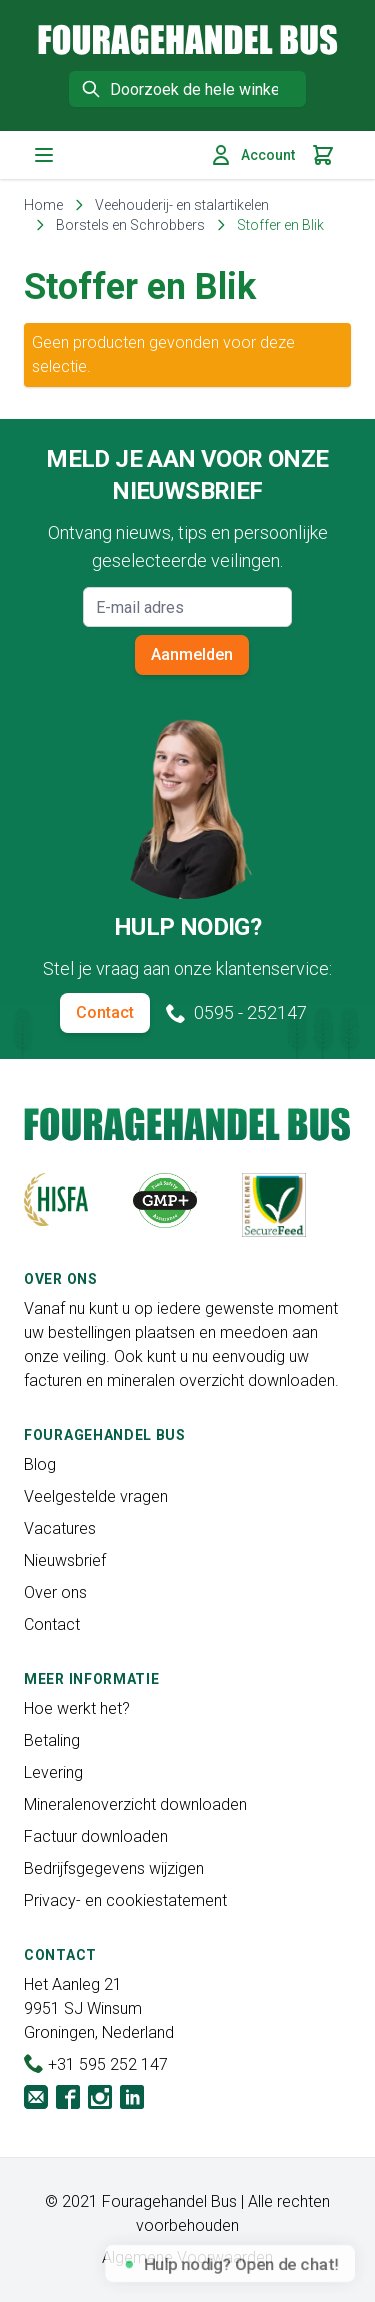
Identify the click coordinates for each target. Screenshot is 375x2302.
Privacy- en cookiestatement (125, 1900)
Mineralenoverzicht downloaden (135, 1804)
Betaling (52, 1740)
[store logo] (188, 39)
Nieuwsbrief (65, 1560)
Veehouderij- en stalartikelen (182, 205)
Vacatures (60, 1528)
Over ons (55, 1592)
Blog (40, 1464)
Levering (53, 1772)
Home (43, 205)
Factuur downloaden (96, 1836)
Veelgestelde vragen (96, 1496)
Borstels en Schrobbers (130, 225)
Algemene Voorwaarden (187, 2257)
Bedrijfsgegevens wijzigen (114, 1868)
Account (252, 155)
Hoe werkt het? (77, 1708)
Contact (105, 1012)
